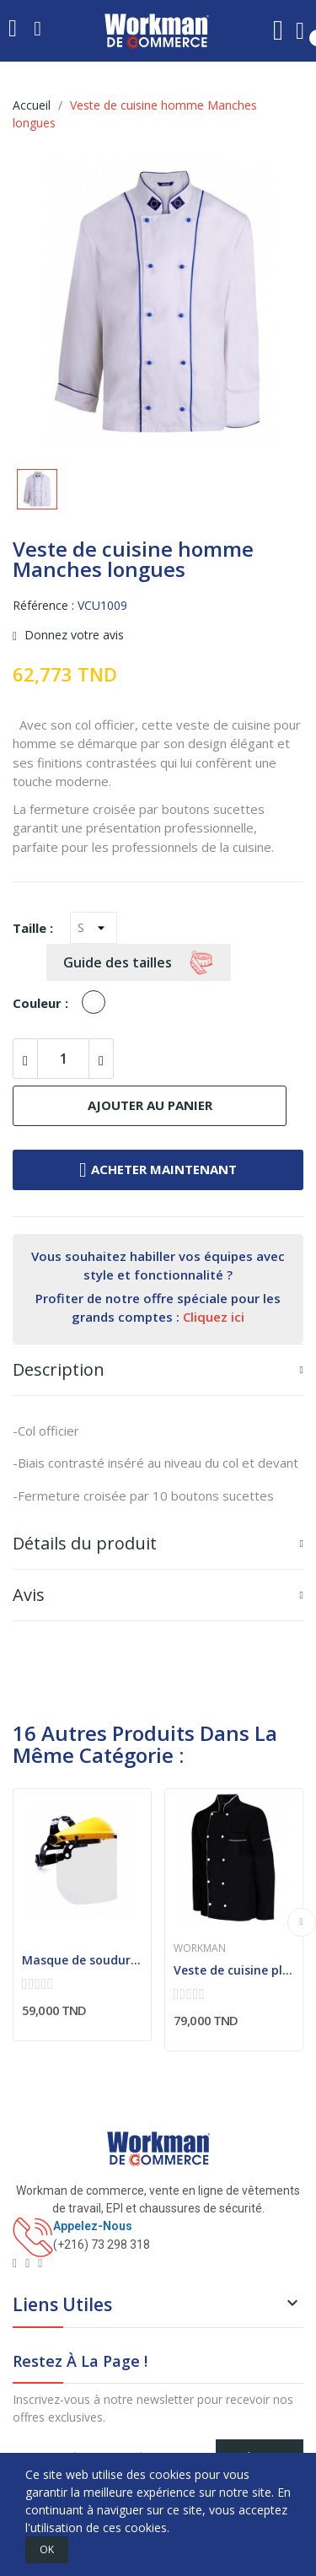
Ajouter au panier (150, 1105)
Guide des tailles (138, 962)
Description (58, 1369)
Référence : (43, 605)
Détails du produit (85, 1543)
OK (47, 2549)
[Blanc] (97, 1003)
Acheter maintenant (158, 1170)
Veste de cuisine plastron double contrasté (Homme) (234, 1970)
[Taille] (93, 928)
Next (301, 1922)
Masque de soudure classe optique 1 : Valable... (82, 1960)
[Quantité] (63, 1058)
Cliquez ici (213, 1316)
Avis (29, 1594)
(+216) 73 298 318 (101, 2244)
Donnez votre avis (72, 636)
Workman (200, 1948)
